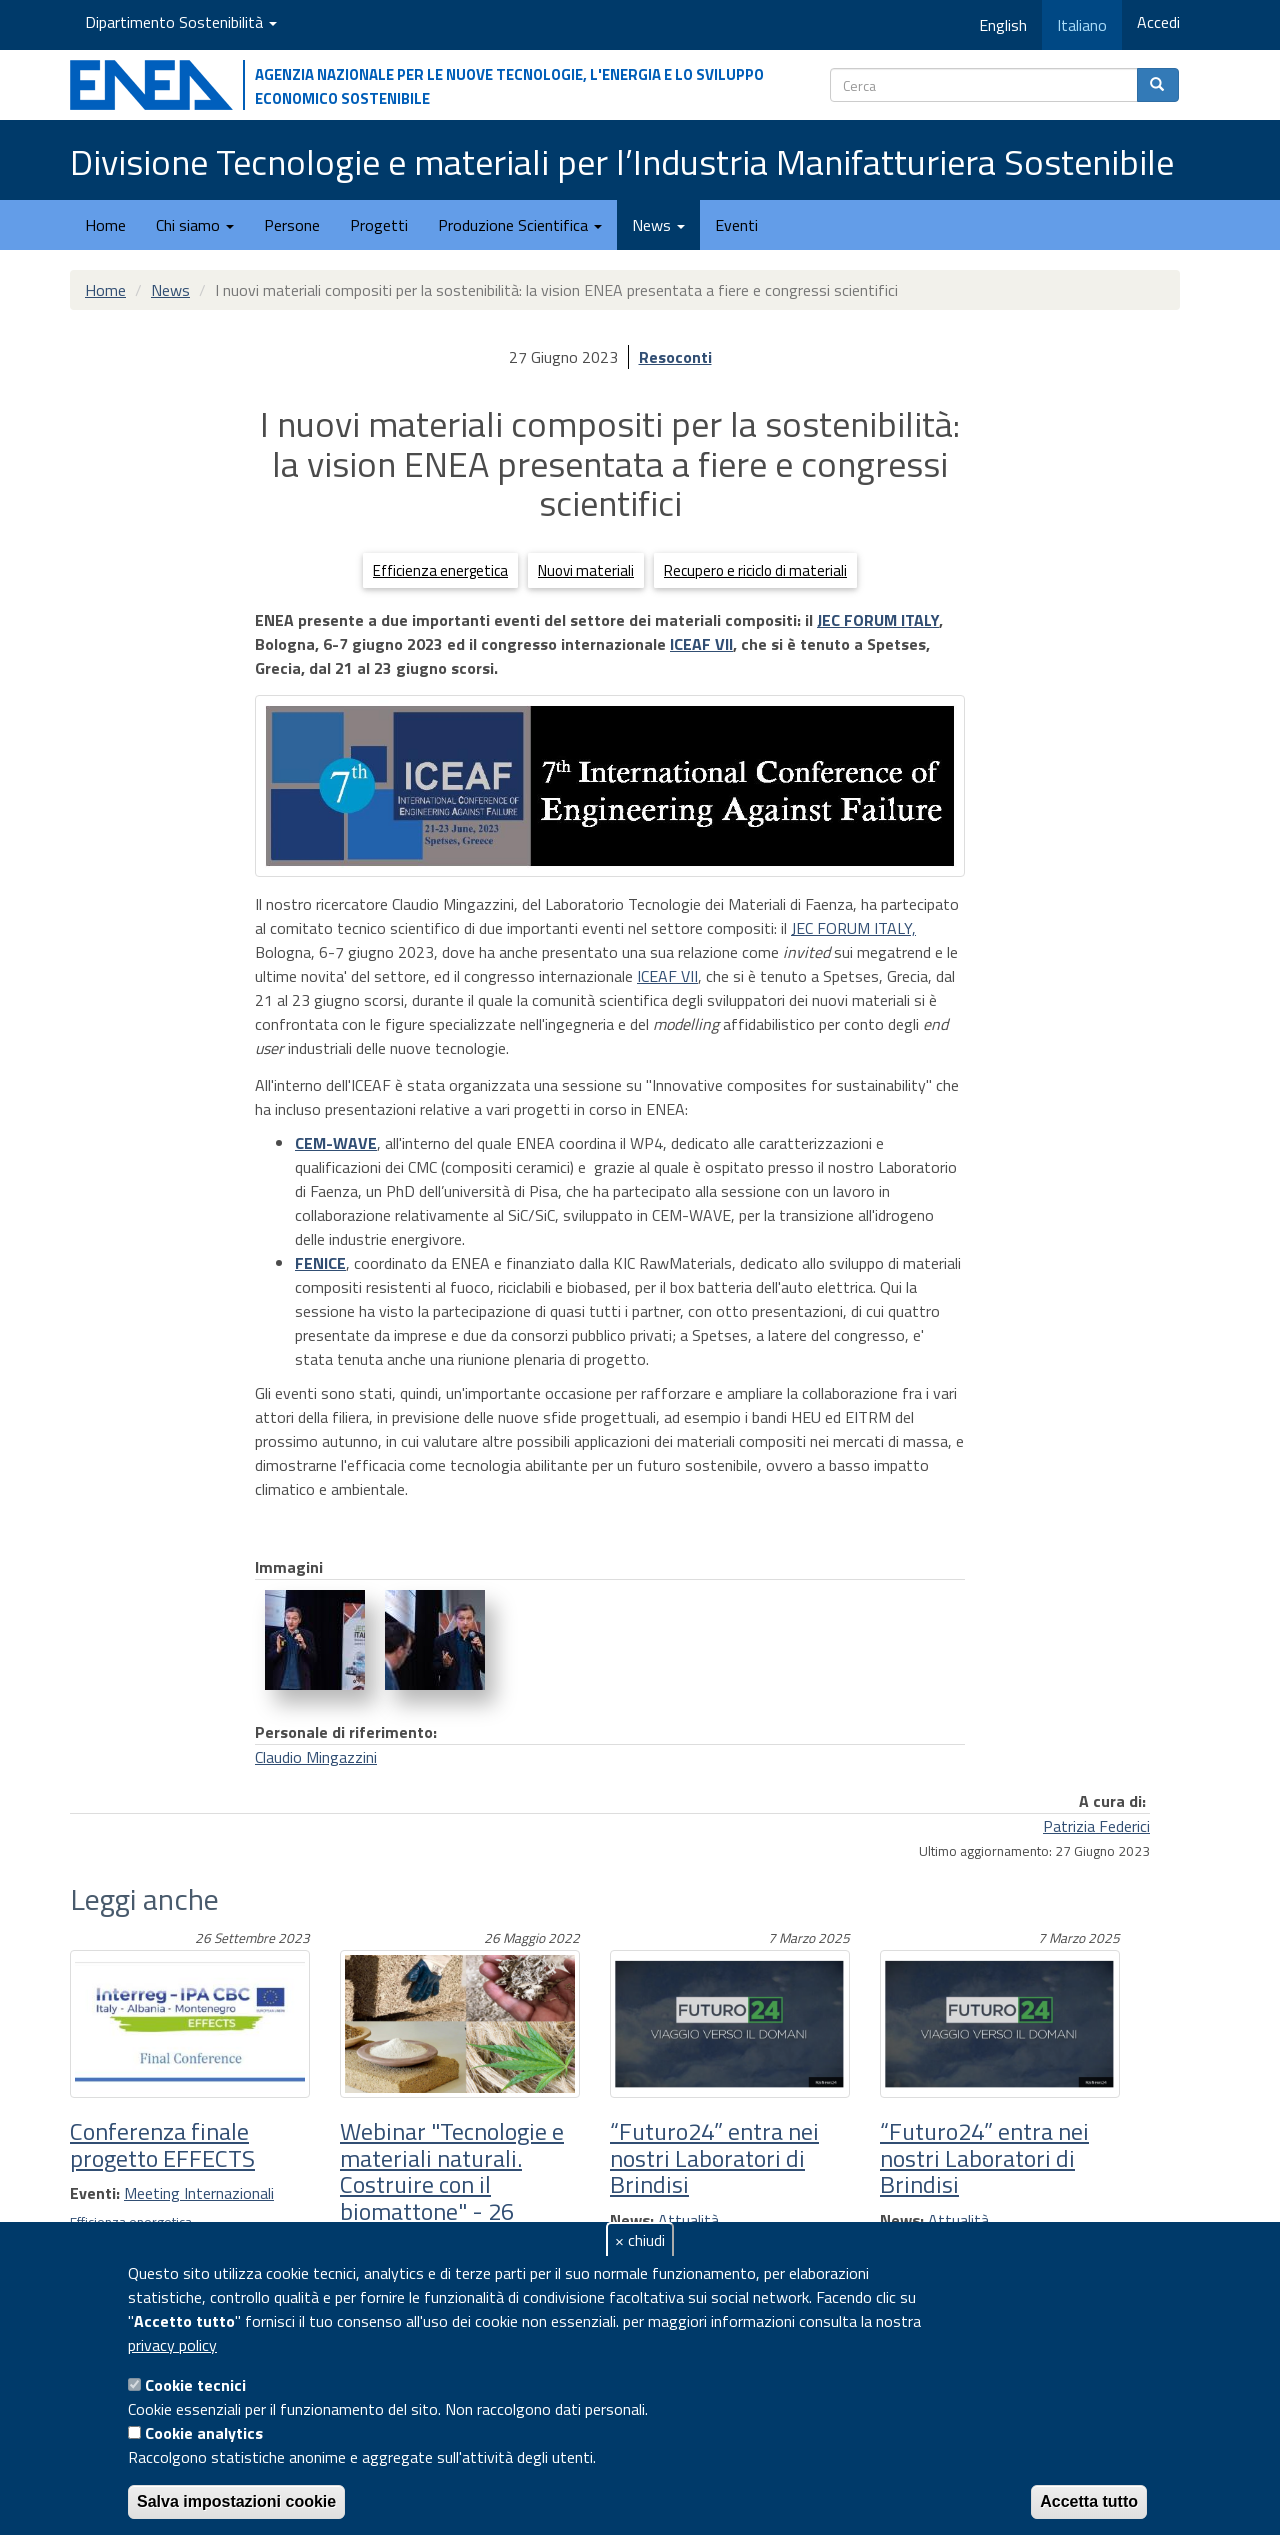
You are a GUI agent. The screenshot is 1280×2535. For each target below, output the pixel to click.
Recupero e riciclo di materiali (755, 570)
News (658, 225)
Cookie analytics (204, 2433)
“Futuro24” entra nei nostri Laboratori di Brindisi (714, 2157)
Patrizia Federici (1096, 1826)
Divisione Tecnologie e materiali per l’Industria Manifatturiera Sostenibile (622, 161)
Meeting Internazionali (199, 2193)
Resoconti (675, 357)
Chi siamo (195, 225)
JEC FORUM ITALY (878, 620)
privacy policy (172, 2345)
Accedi (1158, 22)
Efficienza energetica (440, 570)
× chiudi (640, 2240)
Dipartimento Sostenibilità (181, 22)
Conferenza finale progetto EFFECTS (162, 2144)
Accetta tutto (1089, 2501)
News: (632, 2220)
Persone (292, 225)
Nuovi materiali (586, 570)
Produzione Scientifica (520, 225)
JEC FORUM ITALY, (853, 928)
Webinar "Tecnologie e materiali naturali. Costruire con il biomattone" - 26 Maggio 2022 (452, 2184)
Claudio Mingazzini (316, 1757)
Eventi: (95, 2193)
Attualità (688, 2220)
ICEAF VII (701, 644)
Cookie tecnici (195, 2385)
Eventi (736, 225)
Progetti (379, 225)
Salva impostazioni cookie (236, 2501)
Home (105, 225)
